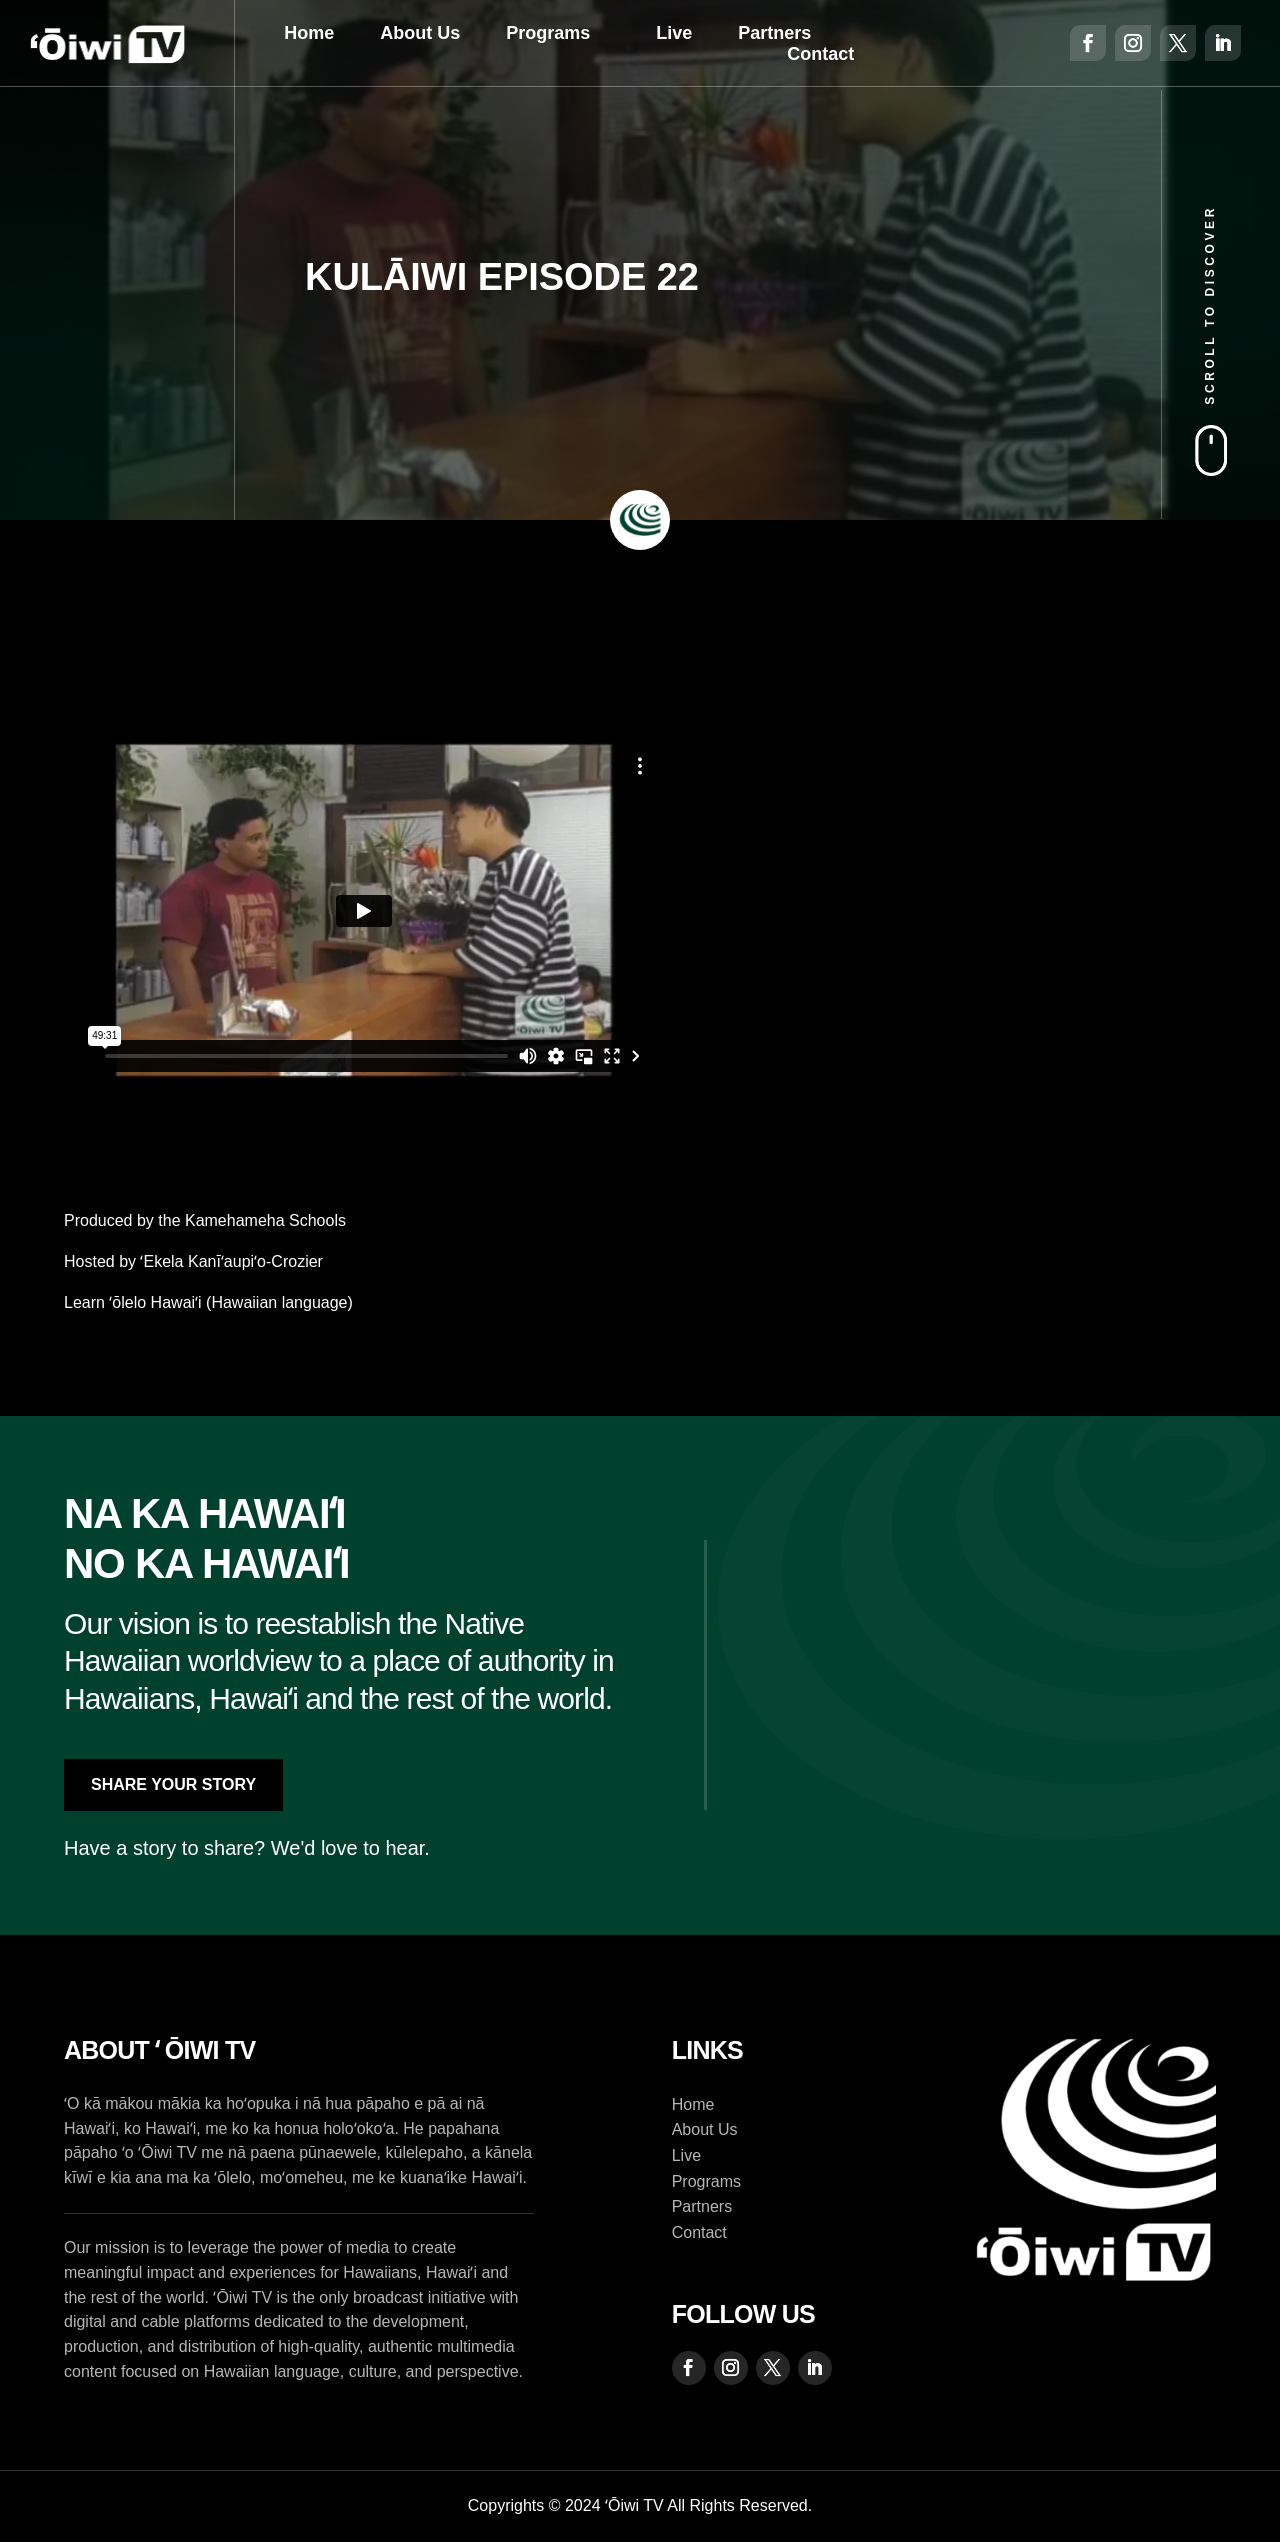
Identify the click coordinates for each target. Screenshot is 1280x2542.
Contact (820, 54)
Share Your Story (173, 1784)
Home (309, 33)
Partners (774, 33)
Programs (548, 33)
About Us (420, 33)
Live (674, 33)
